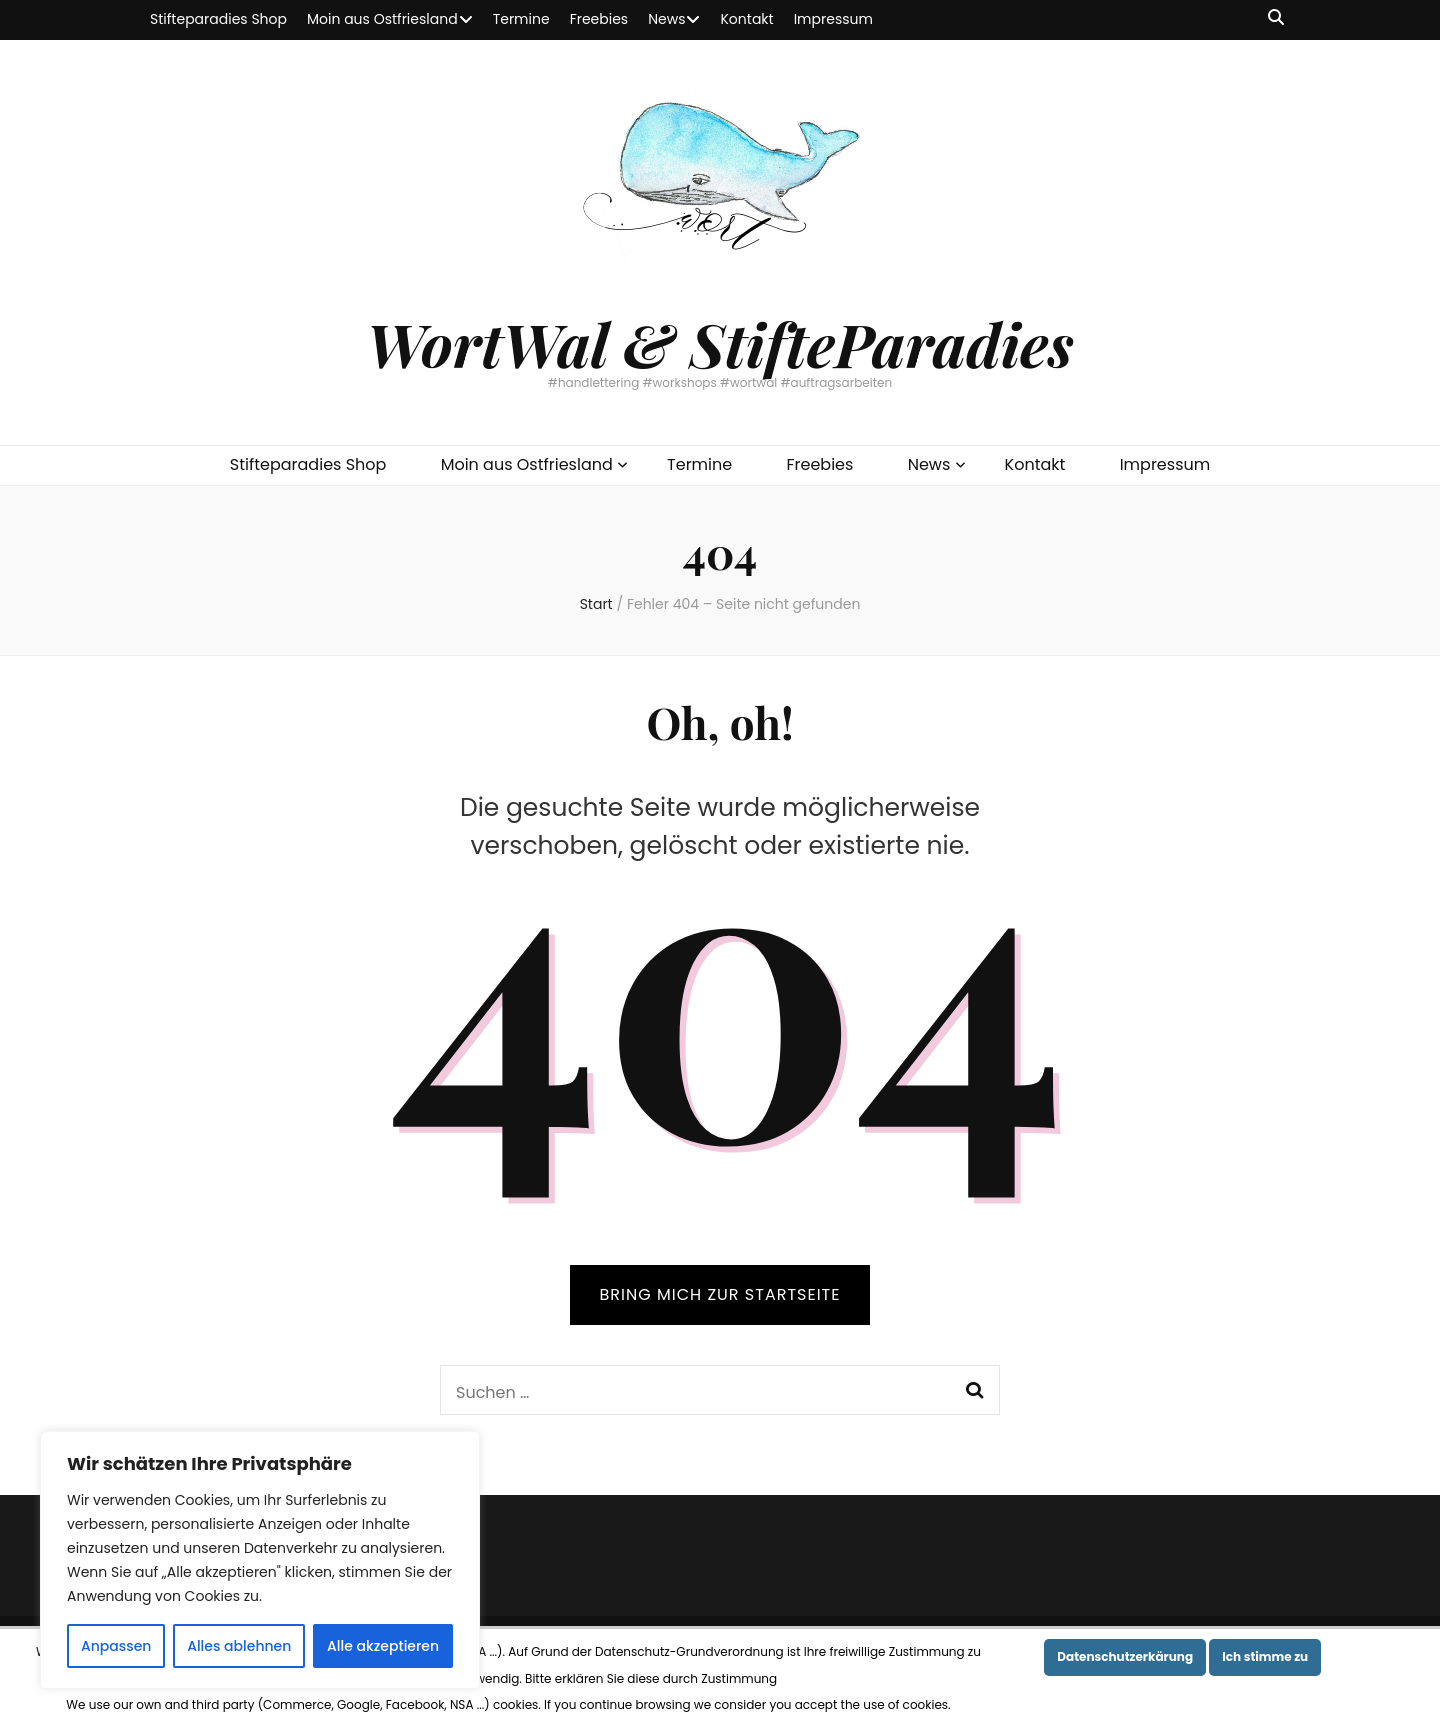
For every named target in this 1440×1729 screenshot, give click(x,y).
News (666, 19)
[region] (260, 1560)
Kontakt (746, 19)
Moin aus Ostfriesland (382, 19)
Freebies (599, 19)
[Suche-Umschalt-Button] (1276, 18)
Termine (521, 19)
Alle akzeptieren (383, 1646)
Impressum (833, 19)
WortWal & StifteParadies (719, 343)
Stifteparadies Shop (218, 19)
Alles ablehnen (239, 1646)
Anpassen (116, 1646)
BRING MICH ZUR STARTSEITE (720, 1294)
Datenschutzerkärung (1125, 1656)
